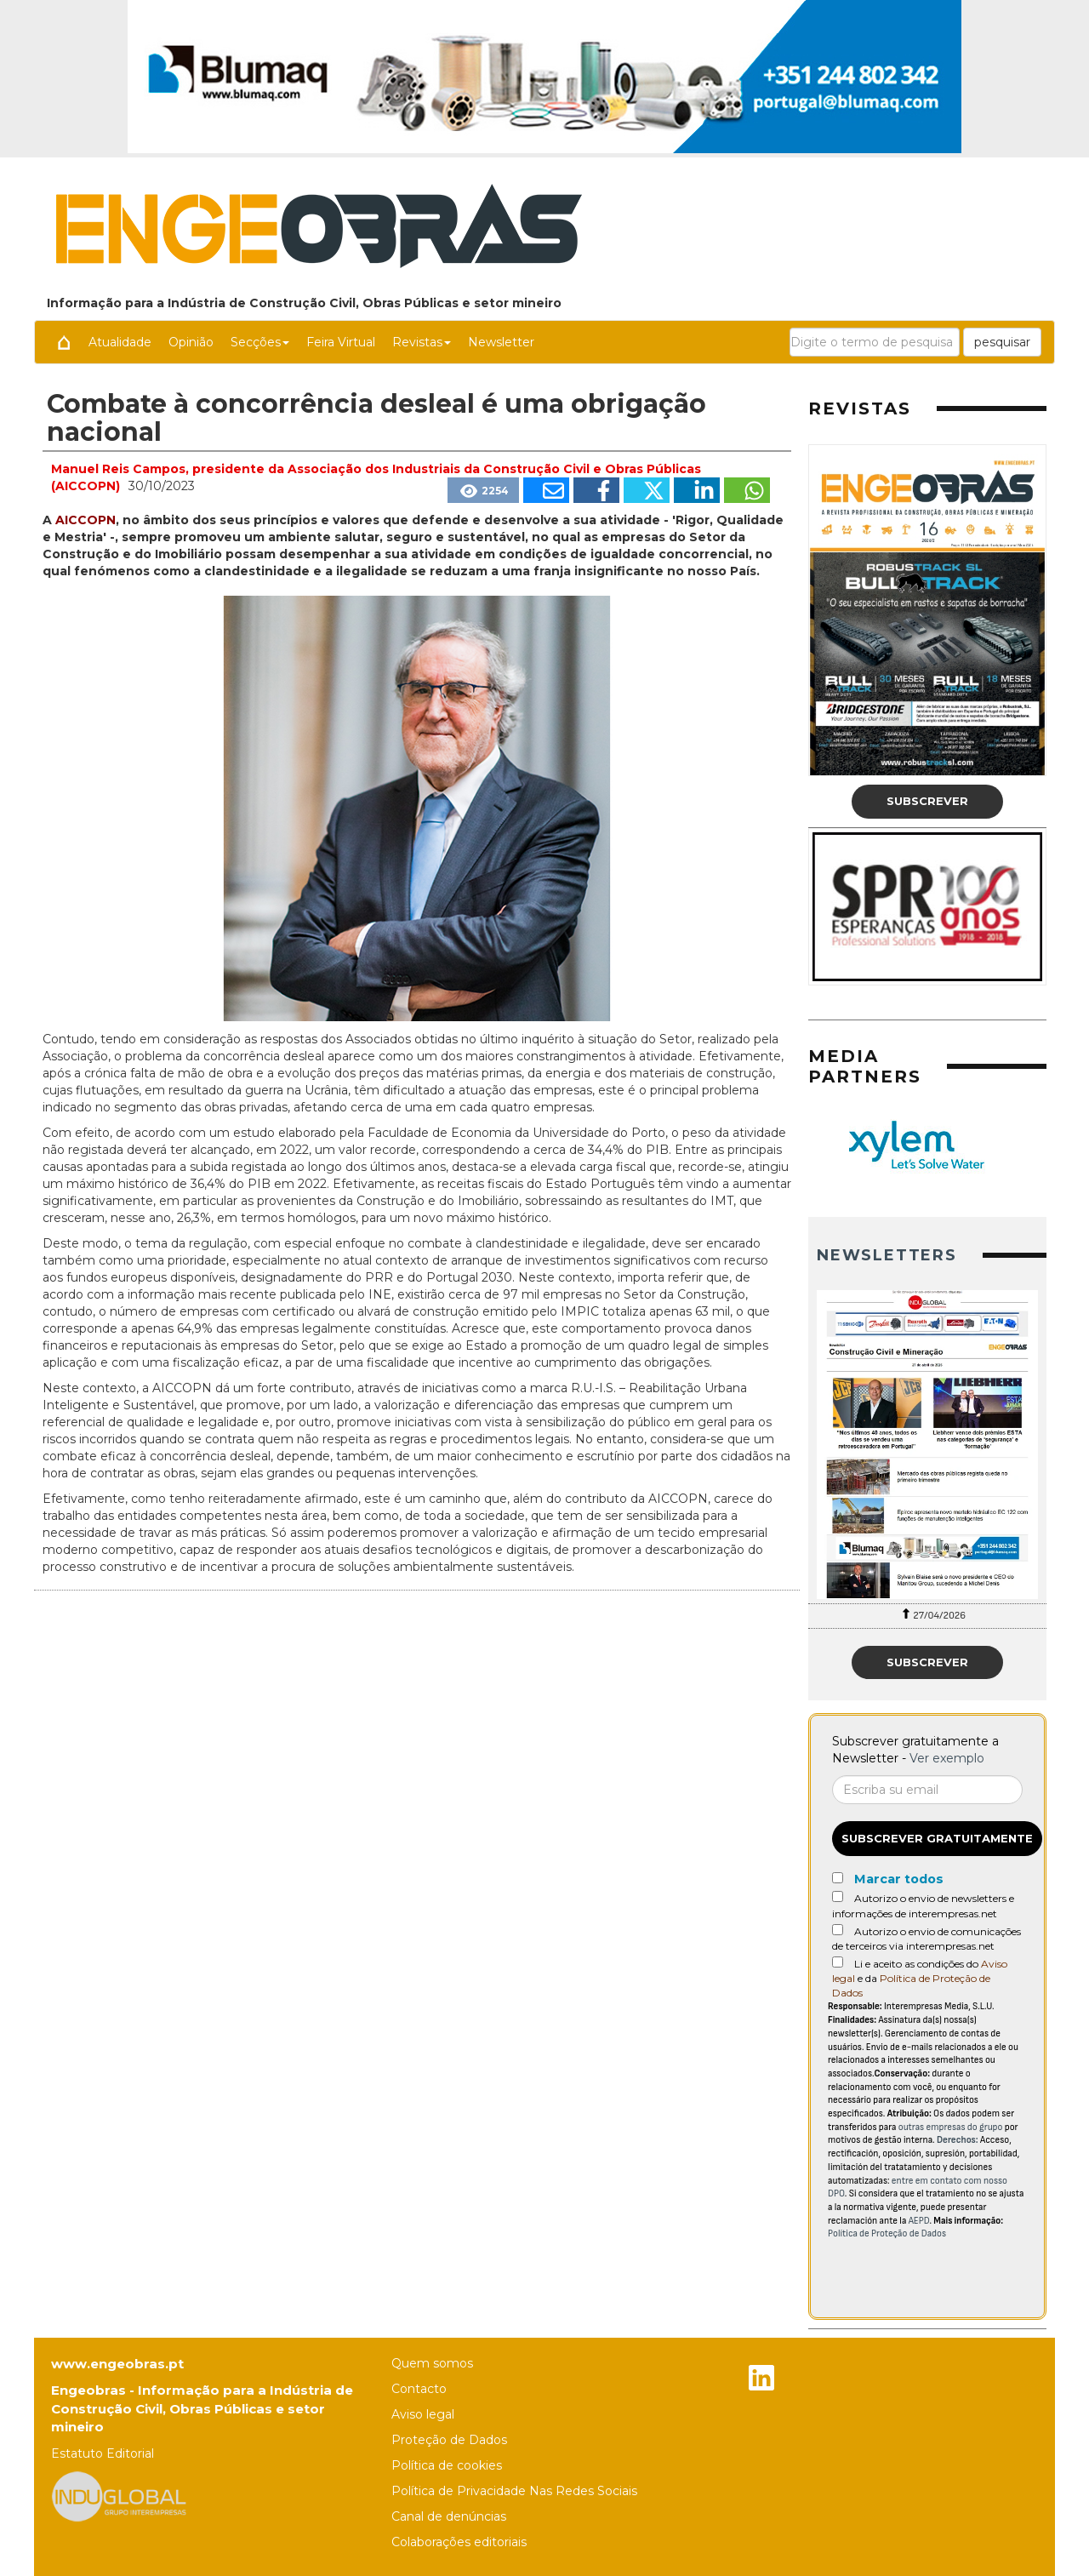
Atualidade (119, 342)
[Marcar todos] (837, 1877)
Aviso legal (422, 2414)
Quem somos (432, 2363)
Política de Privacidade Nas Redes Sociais (514, 2491)
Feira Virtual (340, 342)
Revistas (421, 342)
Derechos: (957, 2139)
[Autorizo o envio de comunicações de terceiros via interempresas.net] (837, 1929)
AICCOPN (85, 520)
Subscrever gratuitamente (937, 1838)
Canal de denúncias (448, 2516)
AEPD (919, 2220)
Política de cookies (446, 2465)
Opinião (191, 342)
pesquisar (1002, 342)
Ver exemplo (946, 1758)
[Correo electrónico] (927, 1789)
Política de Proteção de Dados (887, 2233)
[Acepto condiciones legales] (837, 1962)
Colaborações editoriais (459, 2542)
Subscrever (927, 801)
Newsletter (501, 342)
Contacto (419, 2388)
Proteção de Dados (449, 2439)
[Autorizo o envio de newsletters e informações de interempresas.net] (837, 1896)
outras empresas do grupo (950, 2127)
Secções (260, 342)
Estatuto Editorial (102, 2453)
